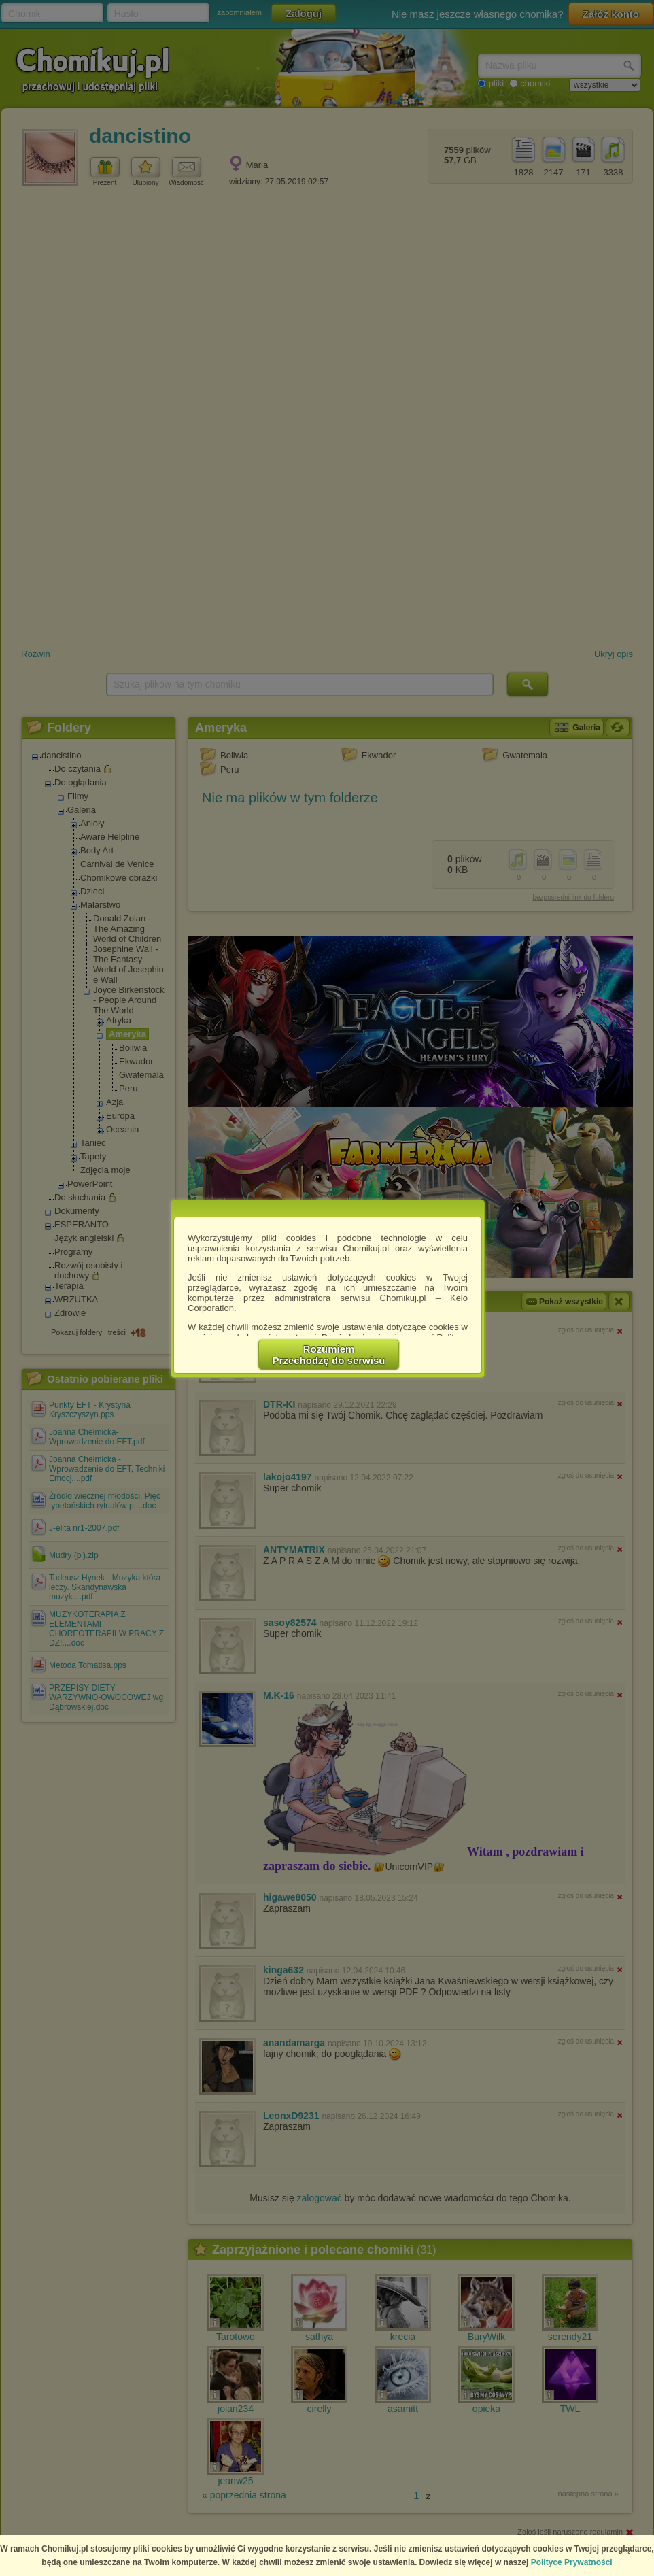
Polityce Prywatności (572, 2562)
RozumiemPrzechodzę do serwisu (329, 1354)
